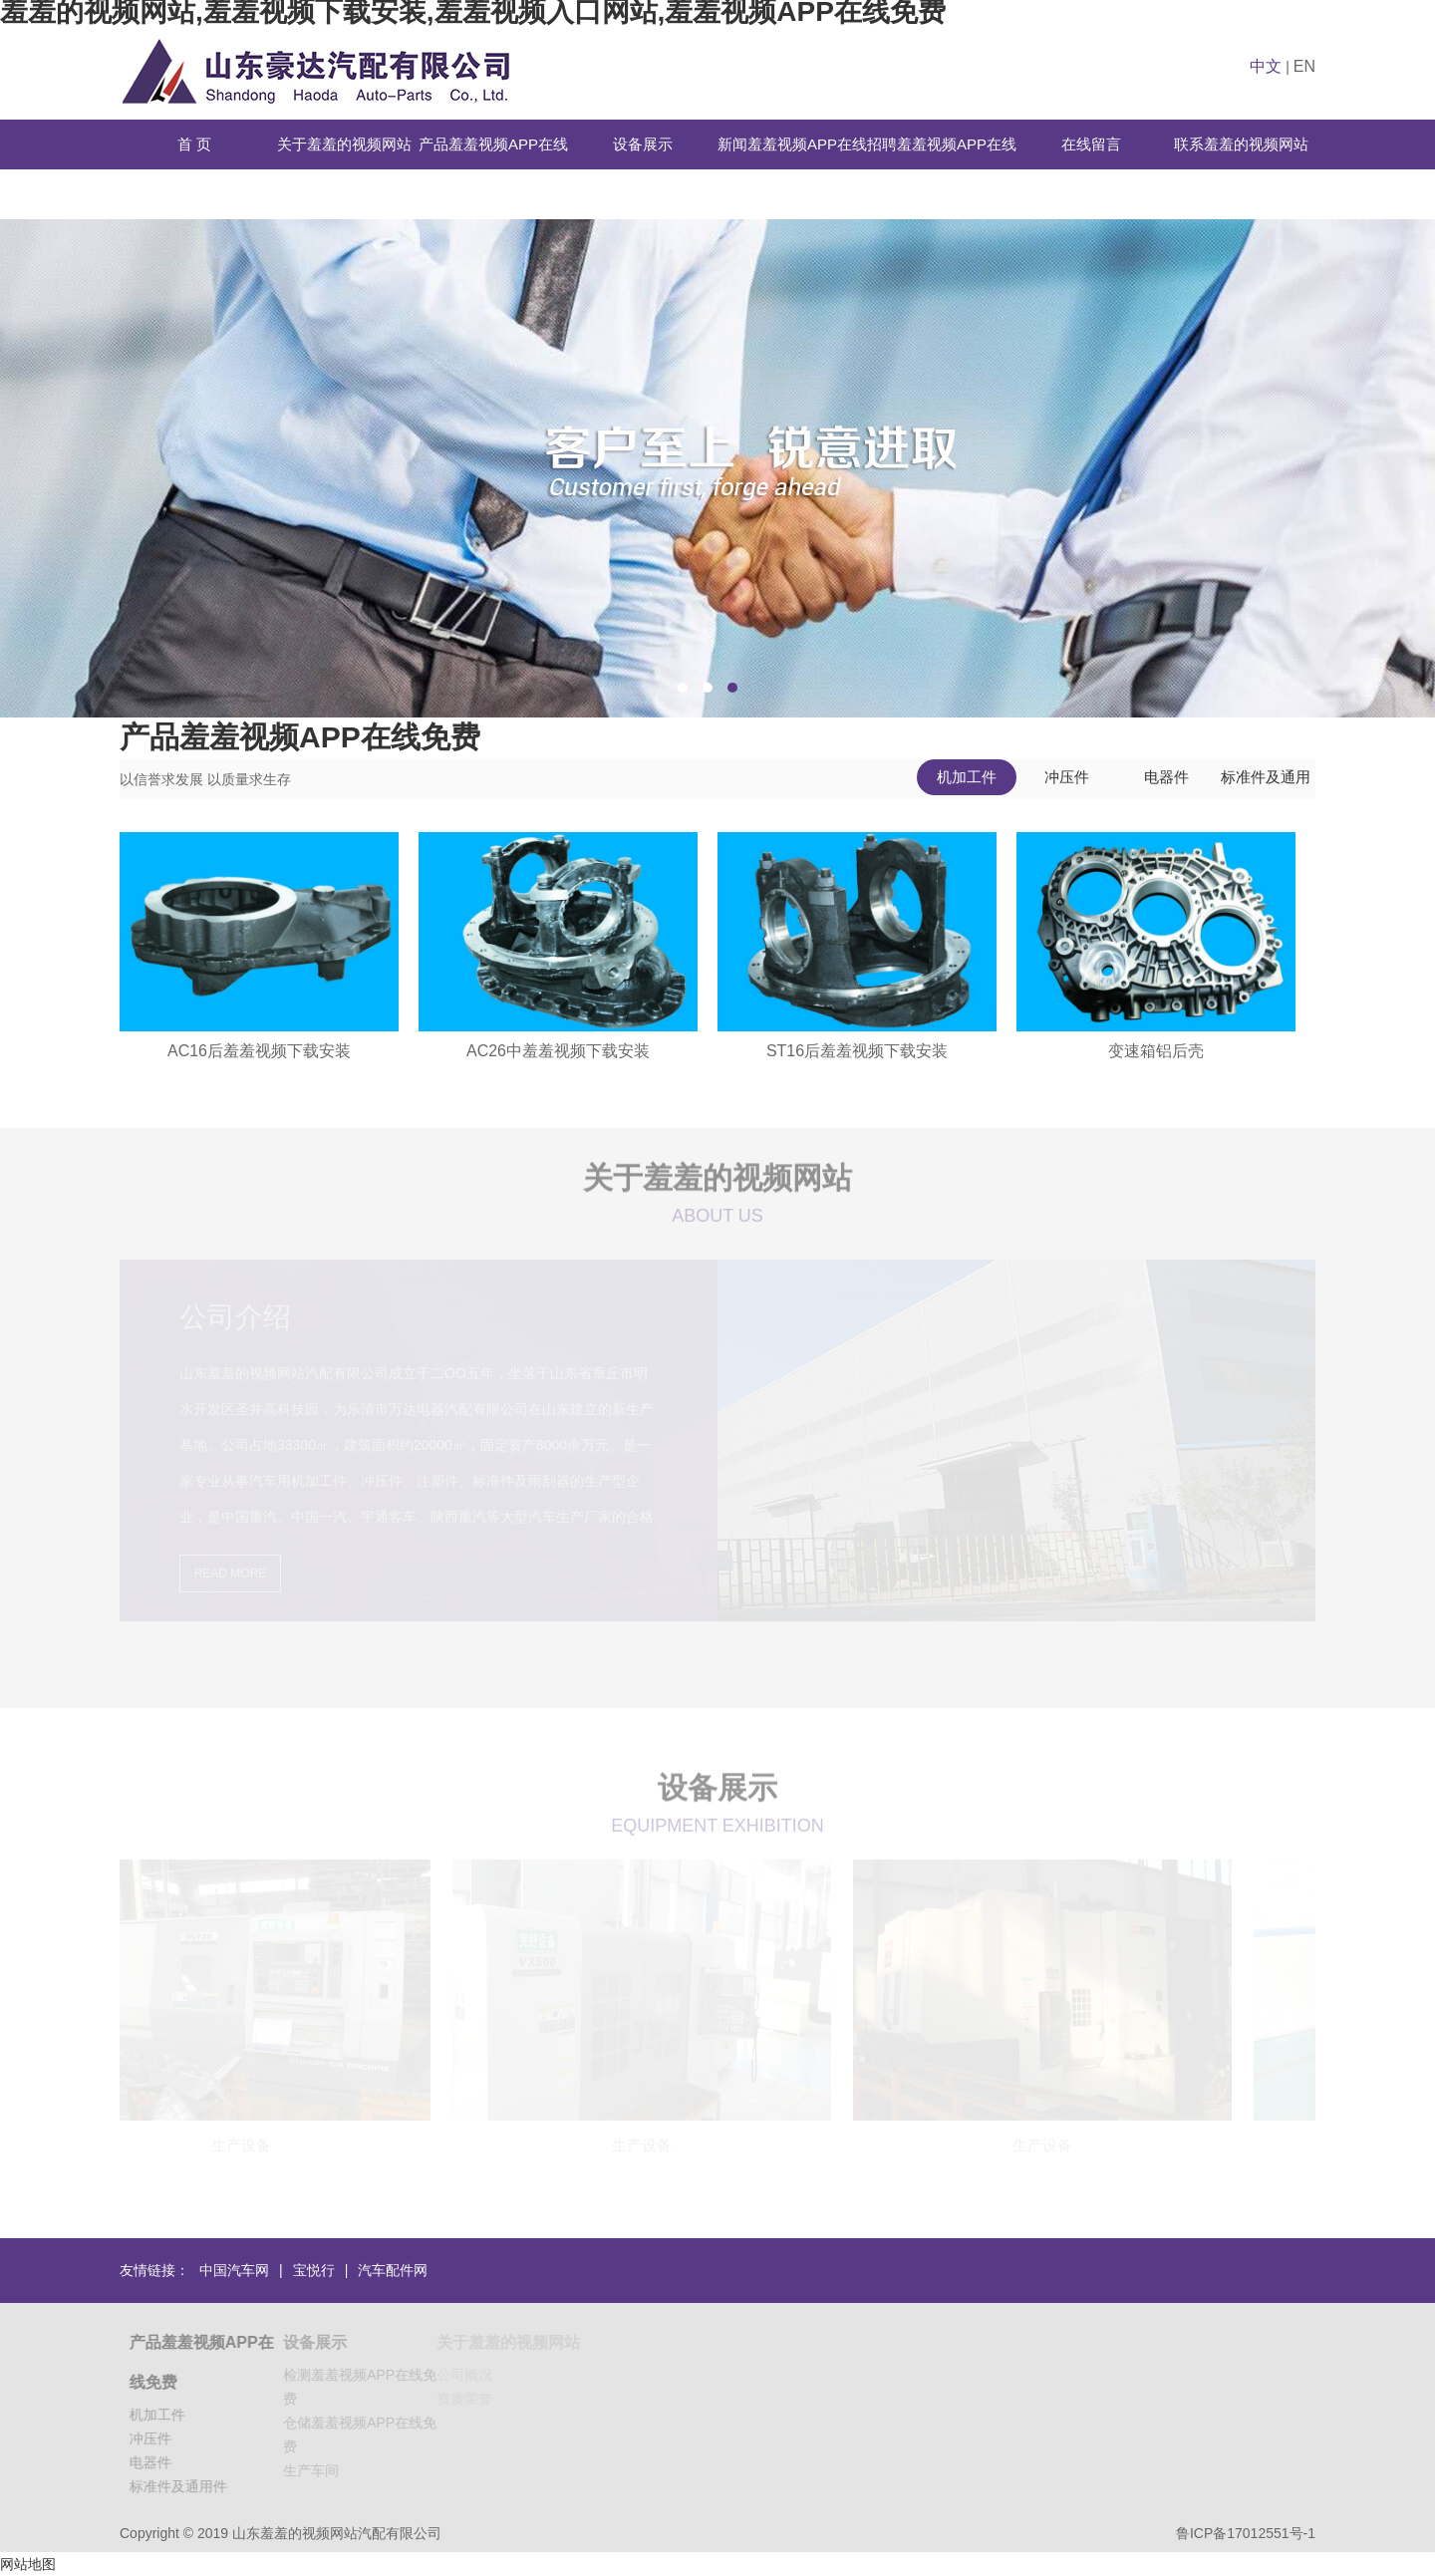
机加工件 (967, 776)
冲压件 (1066, 776)
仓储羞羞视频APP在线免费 (365, 2434)
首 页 (194, 144)
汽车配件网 (393, 2270)
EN (1304, 66)
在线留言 (1091, 144)
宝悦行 (314, 2270)
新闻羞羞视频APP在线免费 (792, 169)
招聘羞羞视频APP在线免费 (941, 169)
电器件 (1166, 776)
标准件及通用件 (1265, 781)
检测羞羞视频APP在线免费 (365, 2387)
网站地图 (28, 2564)
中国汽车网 (234, 2270)
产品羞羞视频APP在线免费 (493, 169)
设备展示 (643, 144)
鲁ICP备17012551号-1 (1245, 2533)
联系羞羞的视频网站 (1241, 144)
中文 (1266, 66)
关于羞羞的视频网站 (344, 144)
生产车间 (317, 2470)
